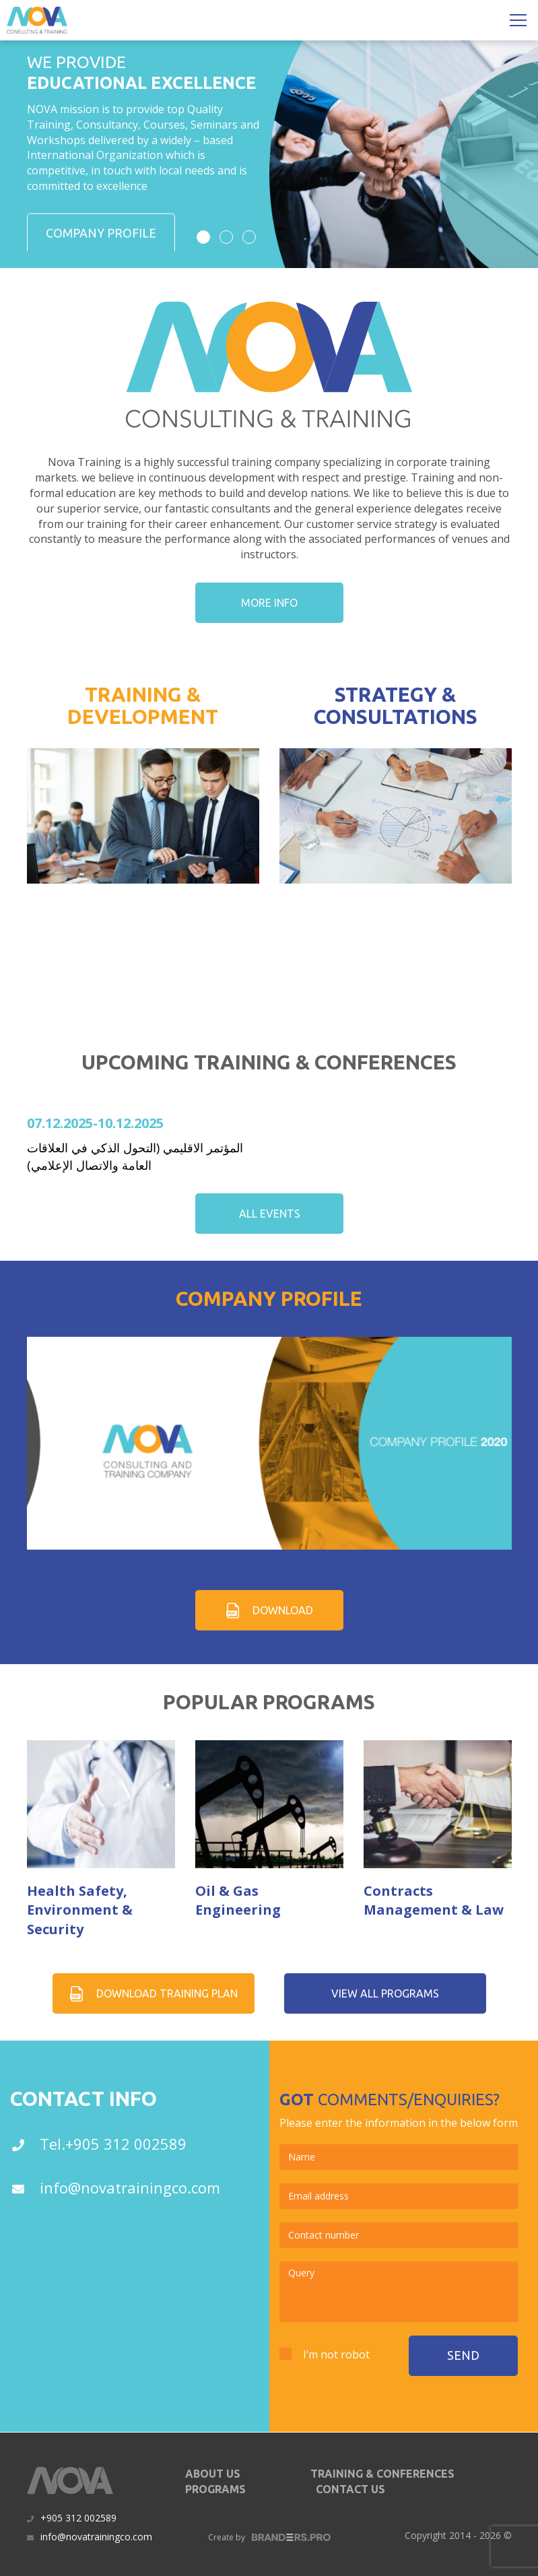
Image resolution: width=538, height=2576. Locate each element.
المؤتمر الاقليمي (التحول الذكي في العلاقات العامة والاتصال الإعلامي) (135, 1156)
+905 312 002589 (78, 2517)
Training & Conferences (382, 2474)
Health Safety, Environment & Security (80, 1910)
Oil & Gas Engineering (238, 1900)
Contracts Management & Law (434, 1900)
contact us (350, 2489)
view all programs (385, 1993)
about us (212, 2474)
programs (215, 2489)
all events (269, 1214)
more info (269, 603)
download (269, 1610)
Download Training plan (153, 1993)
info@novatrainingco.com (96, 2536)
